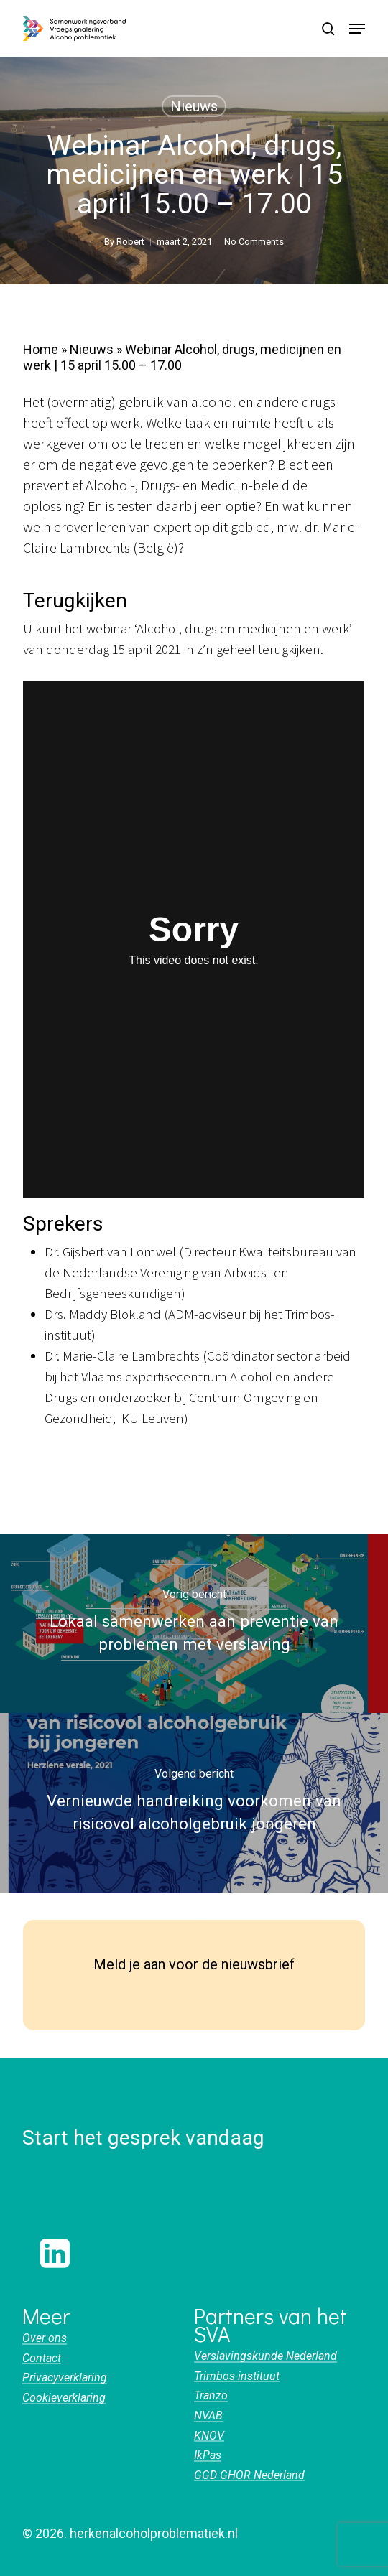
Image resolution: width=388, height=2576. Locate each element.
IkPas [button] (207, 2455)
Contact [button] (41, 2358)
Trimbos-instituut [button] (237, 2376)
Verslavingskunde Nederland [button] (265, 2356)
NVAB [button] (208, 2415)
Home (40, 349)
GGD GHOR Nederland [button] (249, 2475)
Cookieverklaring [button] (64, 2397)
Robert (130, 241)
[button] (357, 29)
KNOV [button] (209, 2436)
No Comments (254, 241)
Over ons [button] (44, 2338)
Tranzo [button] (211, 2395)
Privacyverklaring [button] (64, 2377)
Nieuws (194, 106)
